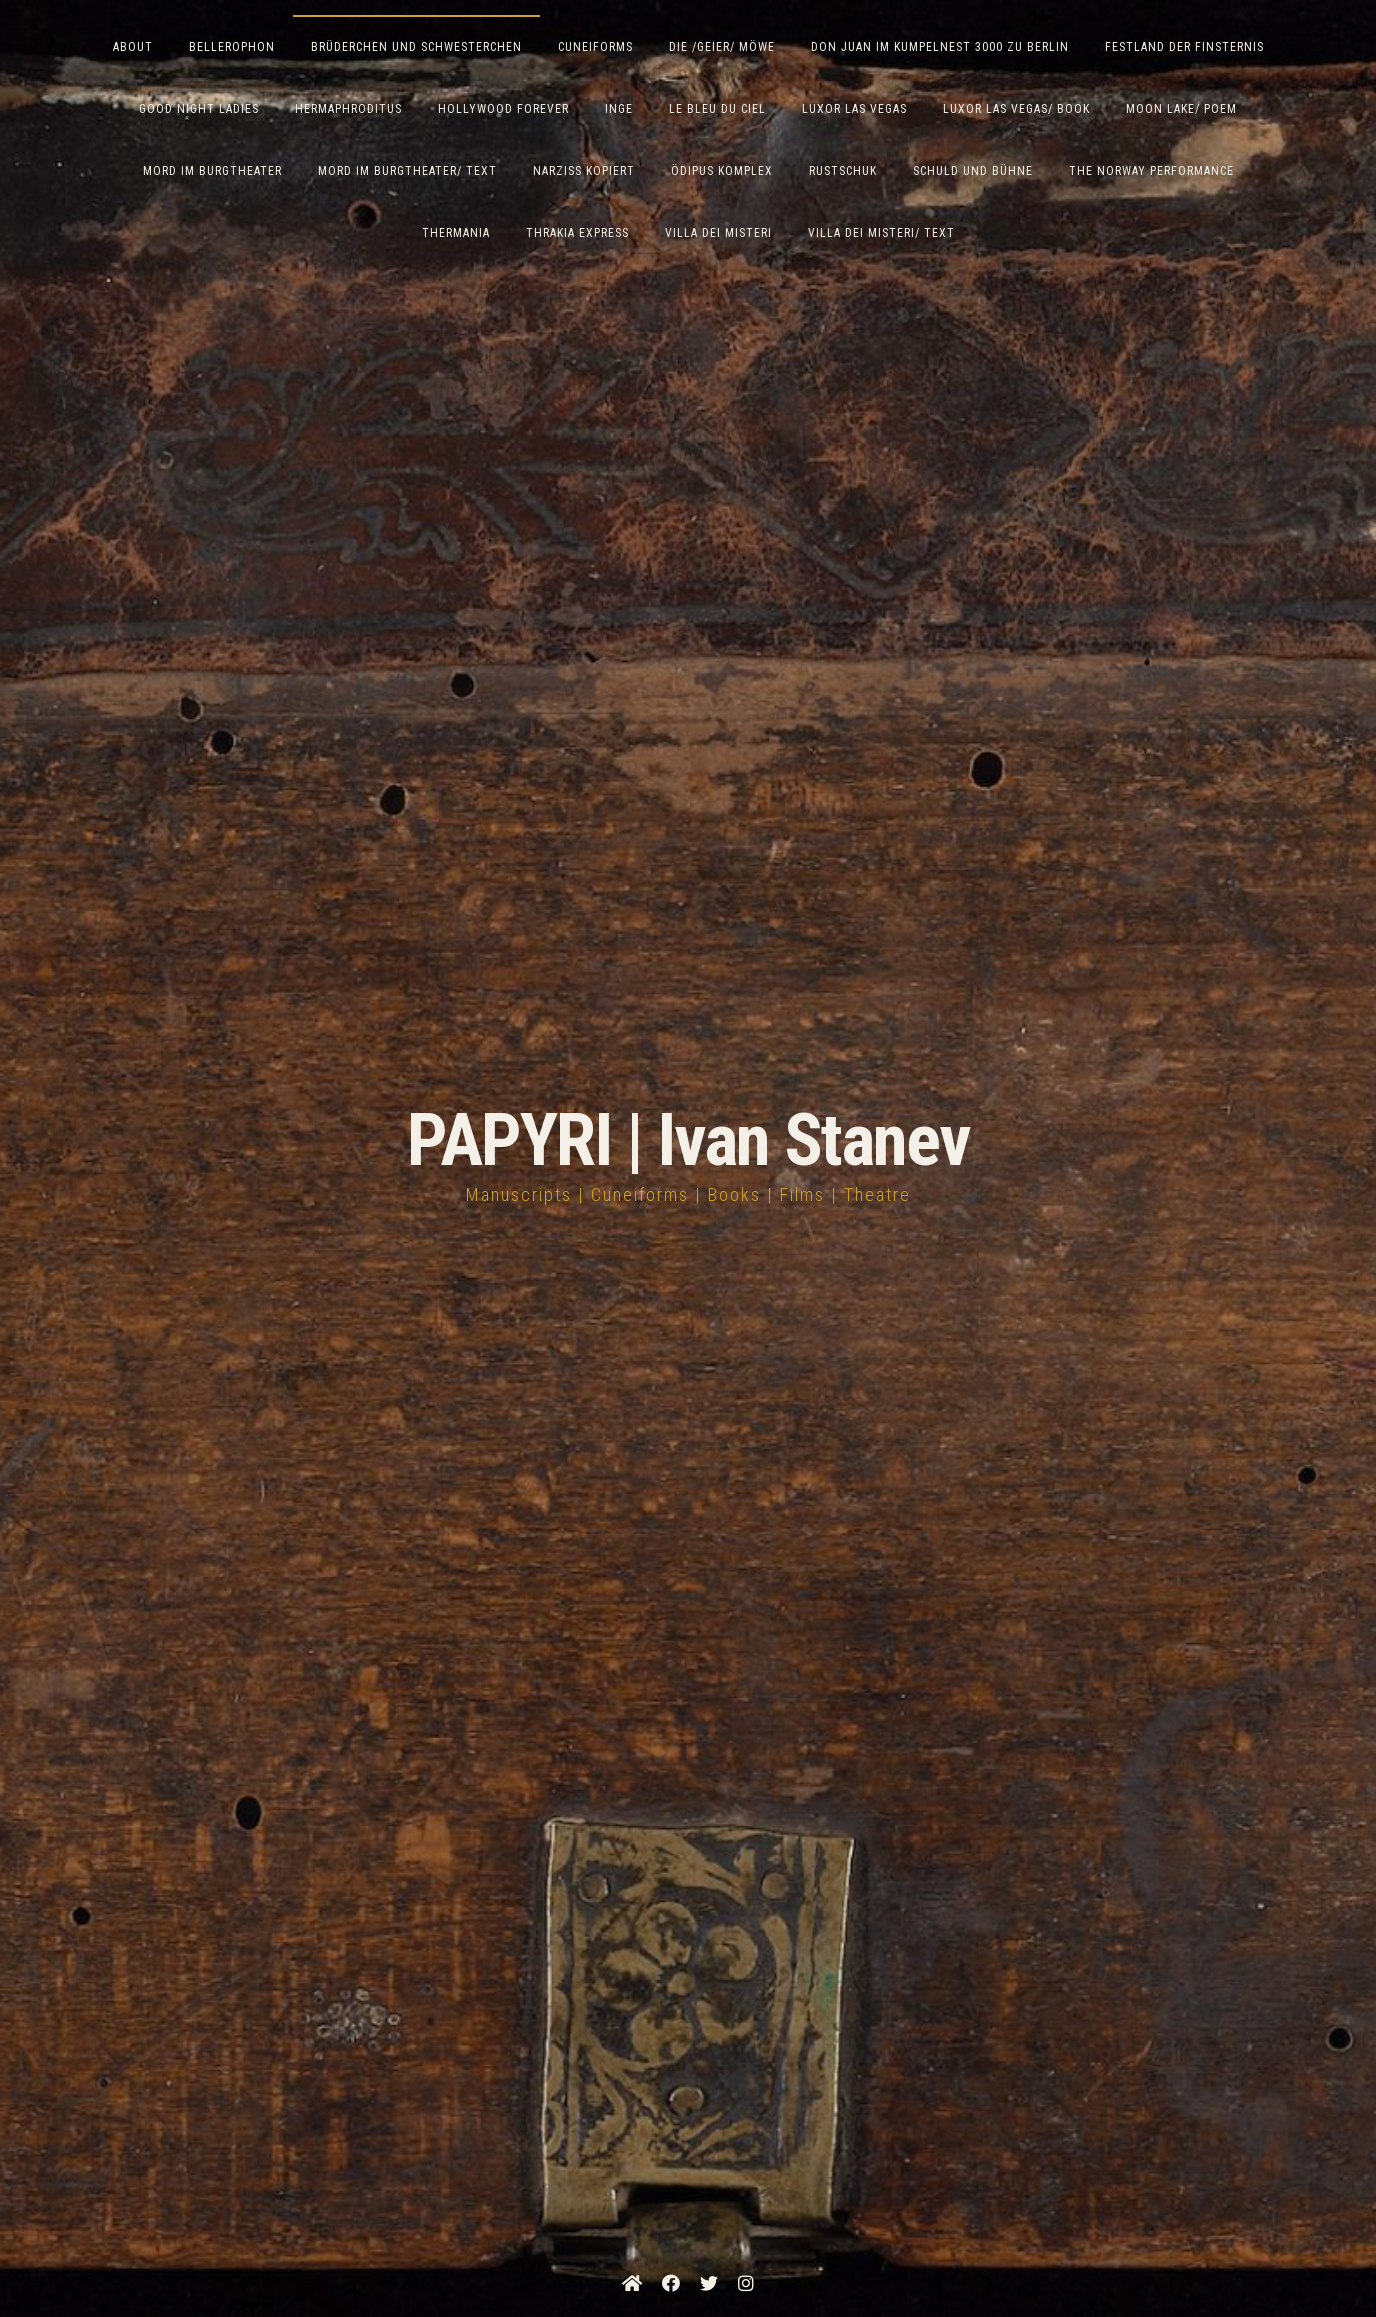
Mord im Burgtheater (212, 171)
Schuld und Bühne (973, 171)
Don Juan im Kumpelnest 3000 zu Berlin (940, 47)
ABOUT (133, 47)
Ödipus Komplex (722, 171)
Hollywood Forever (503, 109)
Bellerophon (232, 47)
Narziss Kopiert (584, 171)
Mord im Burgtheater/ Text (407, 171)
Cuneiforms (595, 47)
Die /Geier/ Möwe (722, 47)
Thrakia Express (577, 233)
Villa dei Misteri (718, 233)
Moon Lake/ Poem (1181, 109)
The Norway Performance (1151, 171)
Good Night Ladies (199, 109)
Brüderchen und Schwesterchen (416, 47)
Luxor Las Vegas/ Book (1016, 109)
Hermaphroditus (348, 109)
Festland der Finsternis (1184, 47)
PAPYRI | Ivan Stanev (688, 1140)
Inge (619, 109)
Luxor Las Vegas (854, 109)
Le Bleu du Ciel (717, 109)
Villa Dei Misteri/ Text (881, 233)
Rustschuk (843, 171)
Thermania (456, 233)
